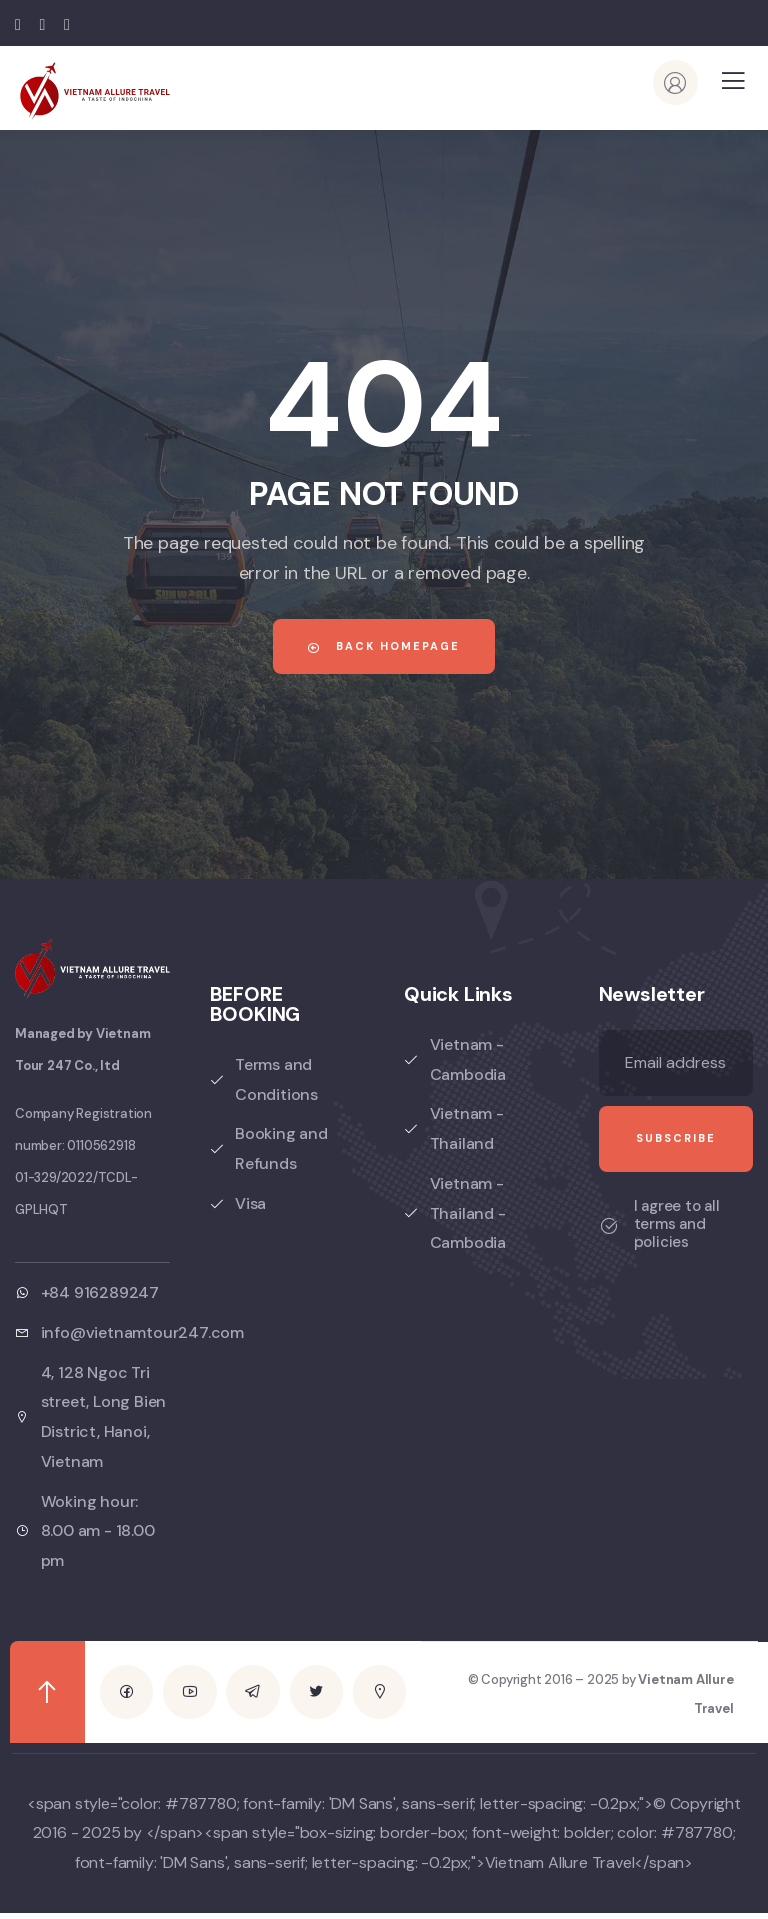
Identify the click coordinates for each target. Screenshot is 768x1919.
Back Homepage (384, 646)
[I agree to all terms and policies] (609, 1226)
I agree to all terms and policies (677, 1224)
